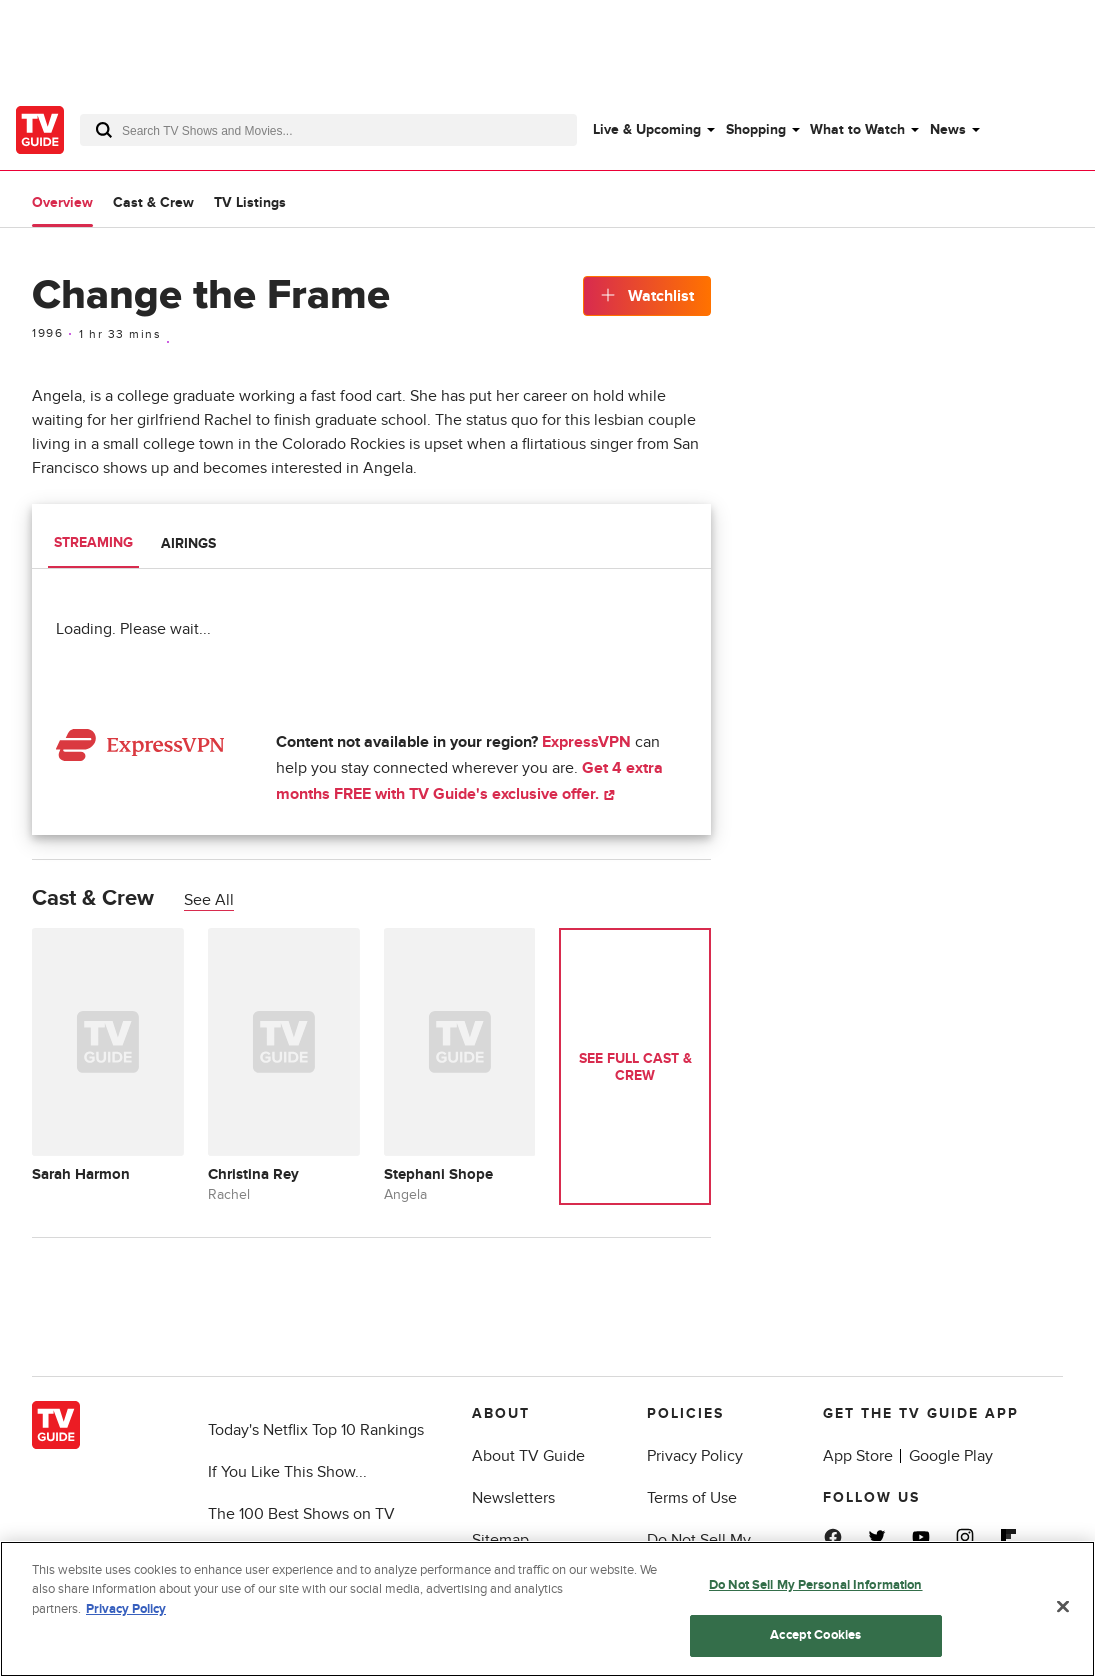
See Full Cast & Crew (635, 1067)
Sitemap (500, 1540)
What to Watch (857, 129)
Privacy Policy (695, 1456)
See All (209, 900)
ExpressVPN (586, 742)
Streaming (93, 542)
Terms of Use (692, 1498)
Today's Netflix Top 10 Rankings (316, 1430)
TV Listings (250, 202)
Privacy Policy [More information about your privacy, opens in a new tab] (126, 1611)
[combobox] (328, 130)
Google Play (951, 1456)
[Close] (1063, 1608)
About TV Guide (528, 1456)
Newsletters (513, 1498)
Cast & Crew (153, 202)
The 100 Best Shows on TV (301, 1514)
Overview (62, 202)
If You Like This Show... (287, 1472)
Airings (188, 543)
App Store (858, 1456)
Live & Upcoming (647, 129)
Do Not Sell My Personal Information (816, 1586)
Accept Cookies (815, 1637)
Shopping (756, 129)
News (948, 129)
